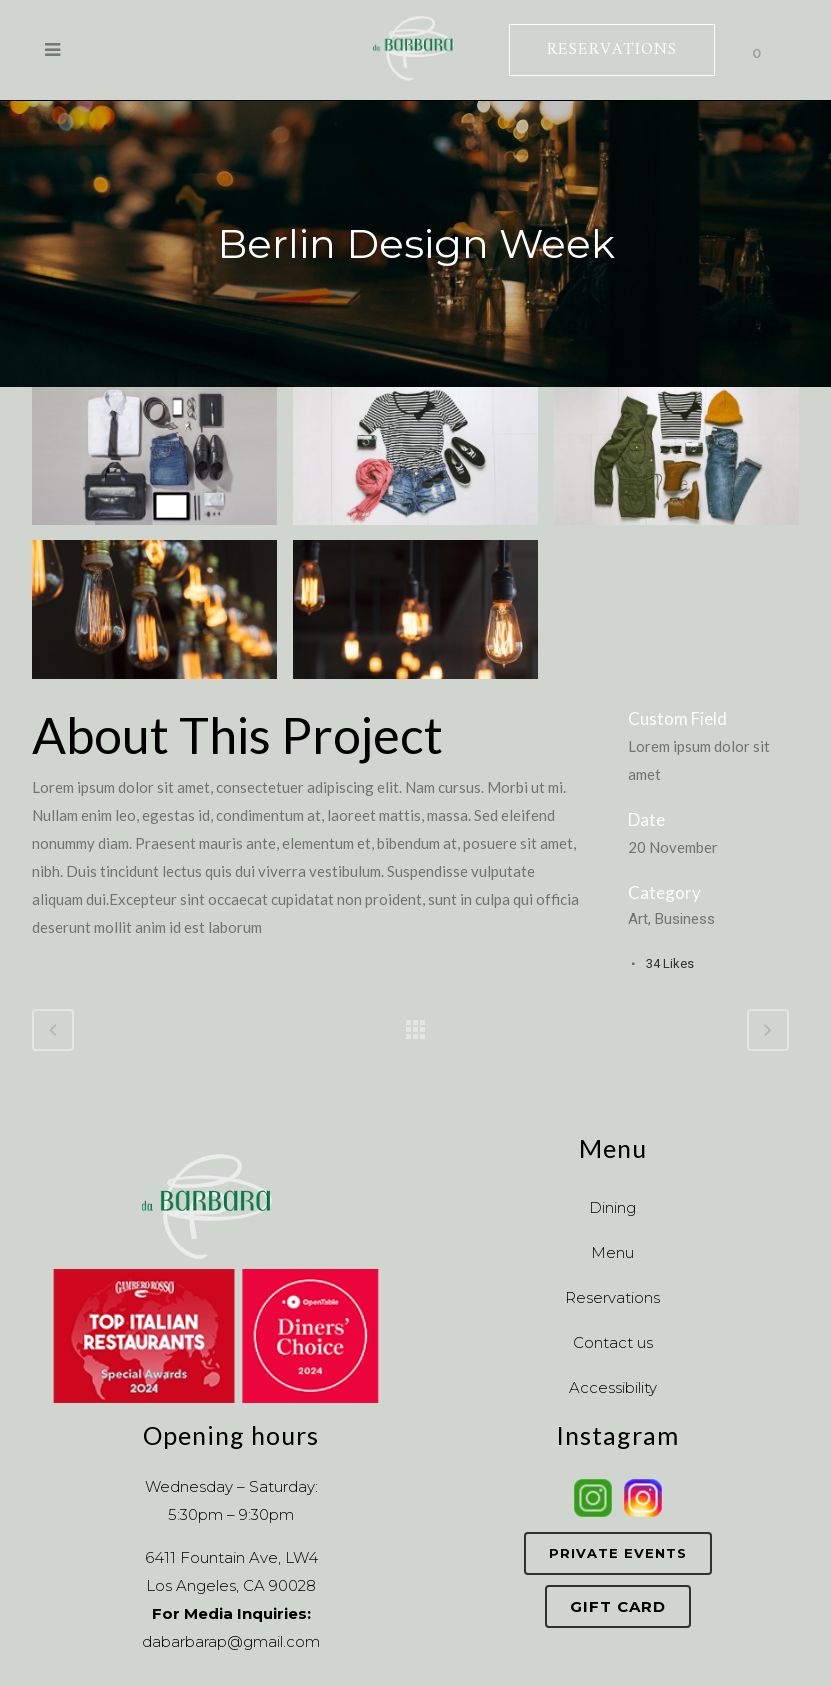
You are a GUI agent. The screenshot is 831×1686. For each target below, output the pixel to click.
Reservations (612, 1297)
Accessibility (613, 1387)
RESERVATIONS (612, 50)
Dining (612, 1207)
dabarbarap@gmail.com (231, 1641)
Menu (612, 1252)
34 (670, 963)
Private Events (618, 1553)
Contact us (613, 1342)
